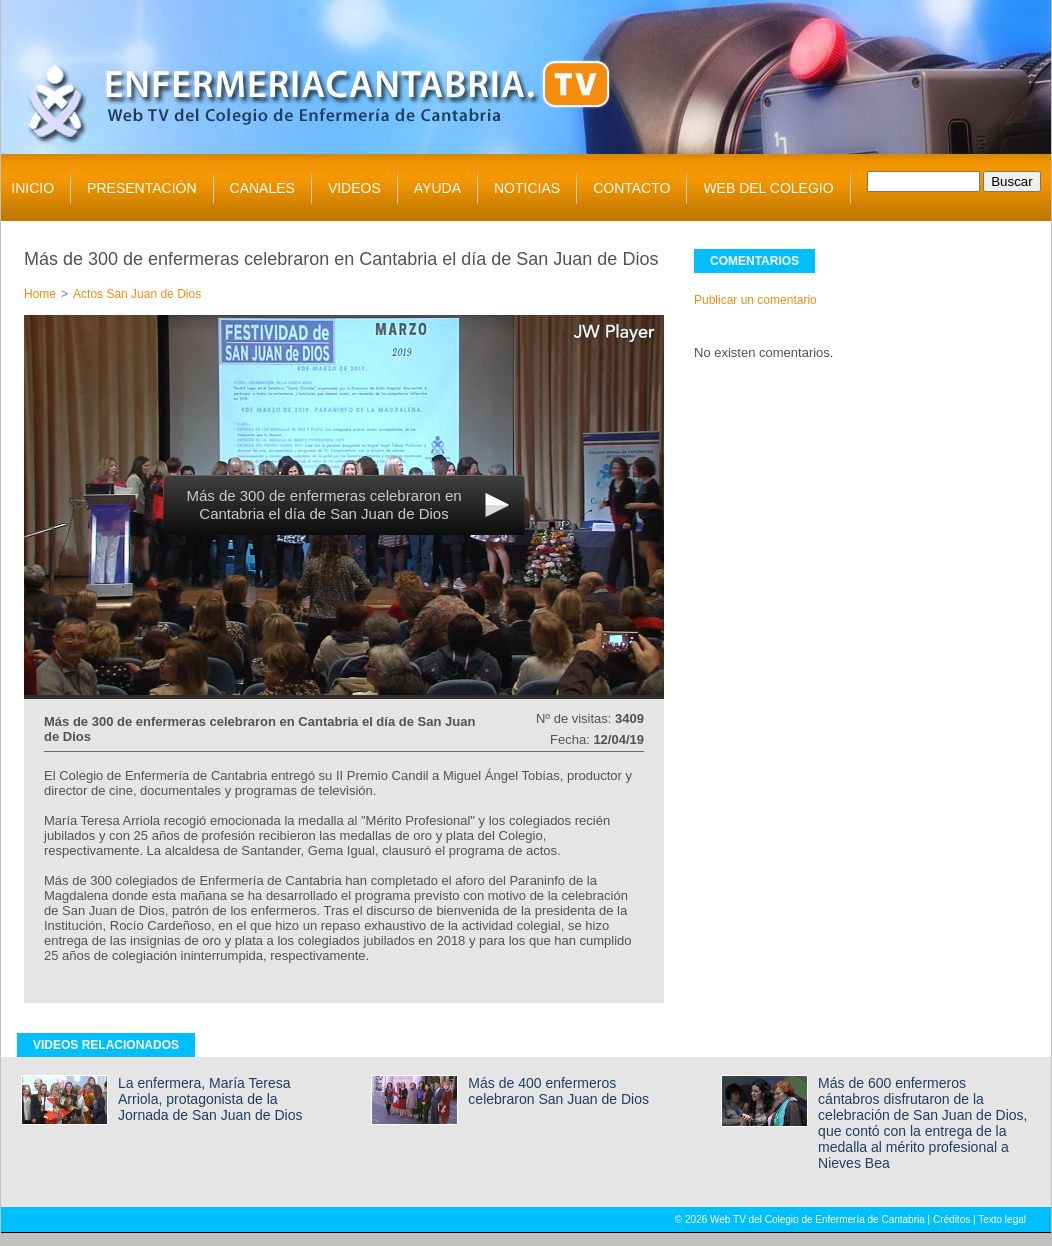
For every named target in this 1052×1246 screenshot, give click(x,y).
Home (40, 294)
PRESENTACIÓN (141, 188)
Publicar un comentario (755, 300)
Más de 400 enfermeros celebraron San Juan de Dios (558, 1091)
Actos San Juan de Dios (137, 294)
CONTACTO (631, 188)
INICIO (32, 188)
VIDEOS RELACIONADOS (106, 1045)
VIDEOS (354, 188)
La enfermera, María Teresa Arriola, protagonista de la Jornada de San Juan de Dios (210, 1099)
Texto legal (1002, 1219)
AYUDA (437, 188)
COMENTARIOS (754, 261)
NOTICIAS (527, 188)
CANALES (262, 188)
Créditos (951, 1219)
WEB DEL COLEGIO (768, 188)
